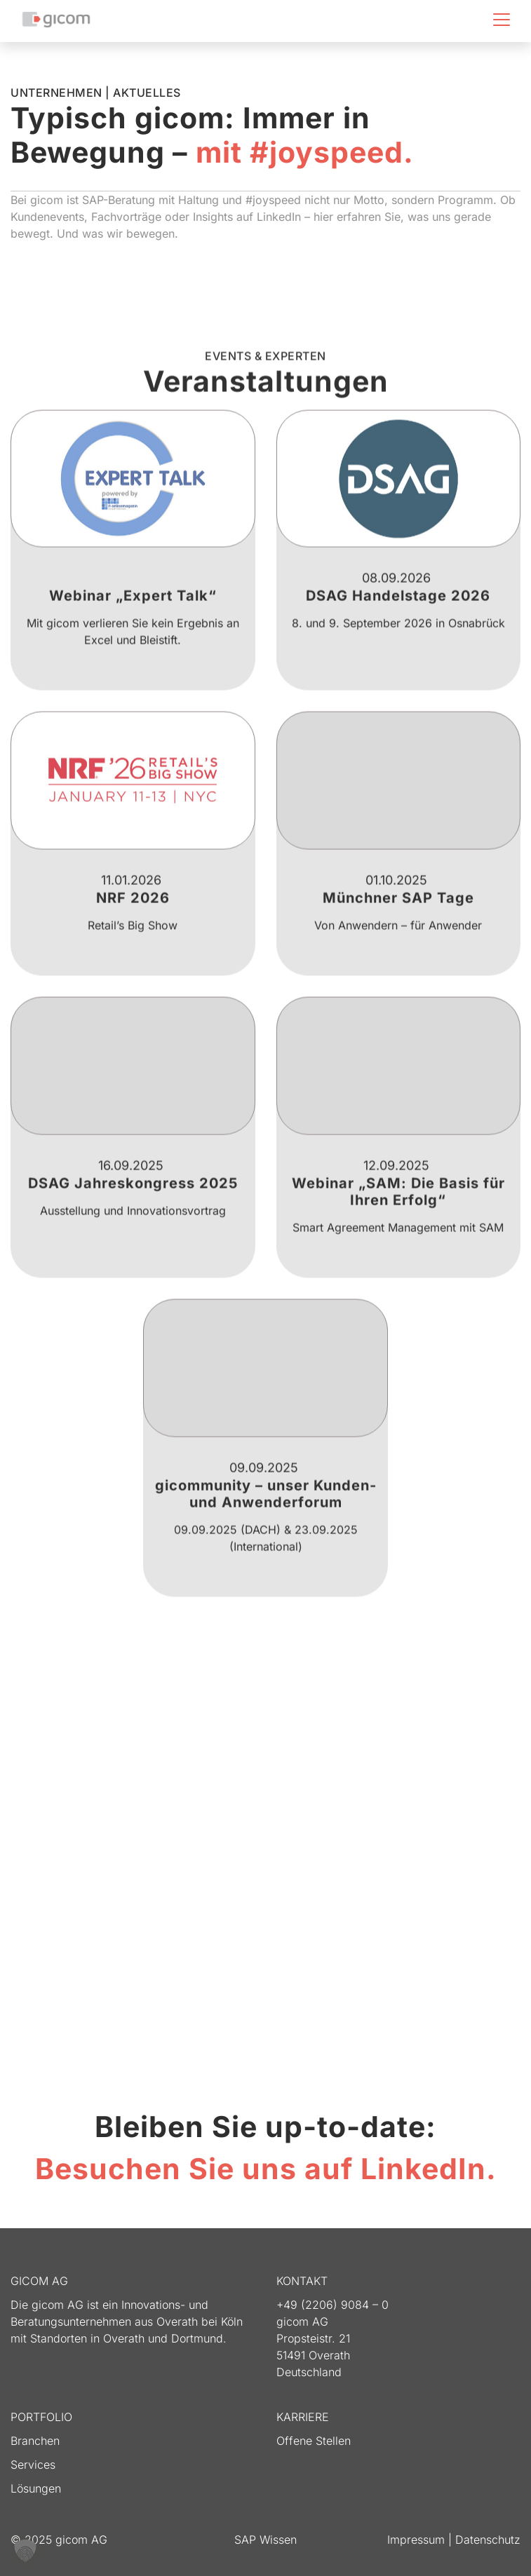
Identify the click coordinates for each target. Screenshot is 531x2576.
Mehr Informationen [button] (266, 2013)
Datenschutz (487, 2540)
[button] (25, 2551)
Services (33, 2465)
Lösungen (36, 2488)
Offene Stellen (313, 2441)
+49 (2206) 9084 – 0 (332, 2305)
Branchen (35, 2441)
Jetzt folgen (265, 2067)
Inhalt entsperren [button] (146, 1973)
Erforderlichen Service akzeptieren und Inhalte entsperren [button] (384, 1973)
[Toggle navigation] (501, 19)
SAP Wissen (265, 2540)
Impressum (417, 2540)
